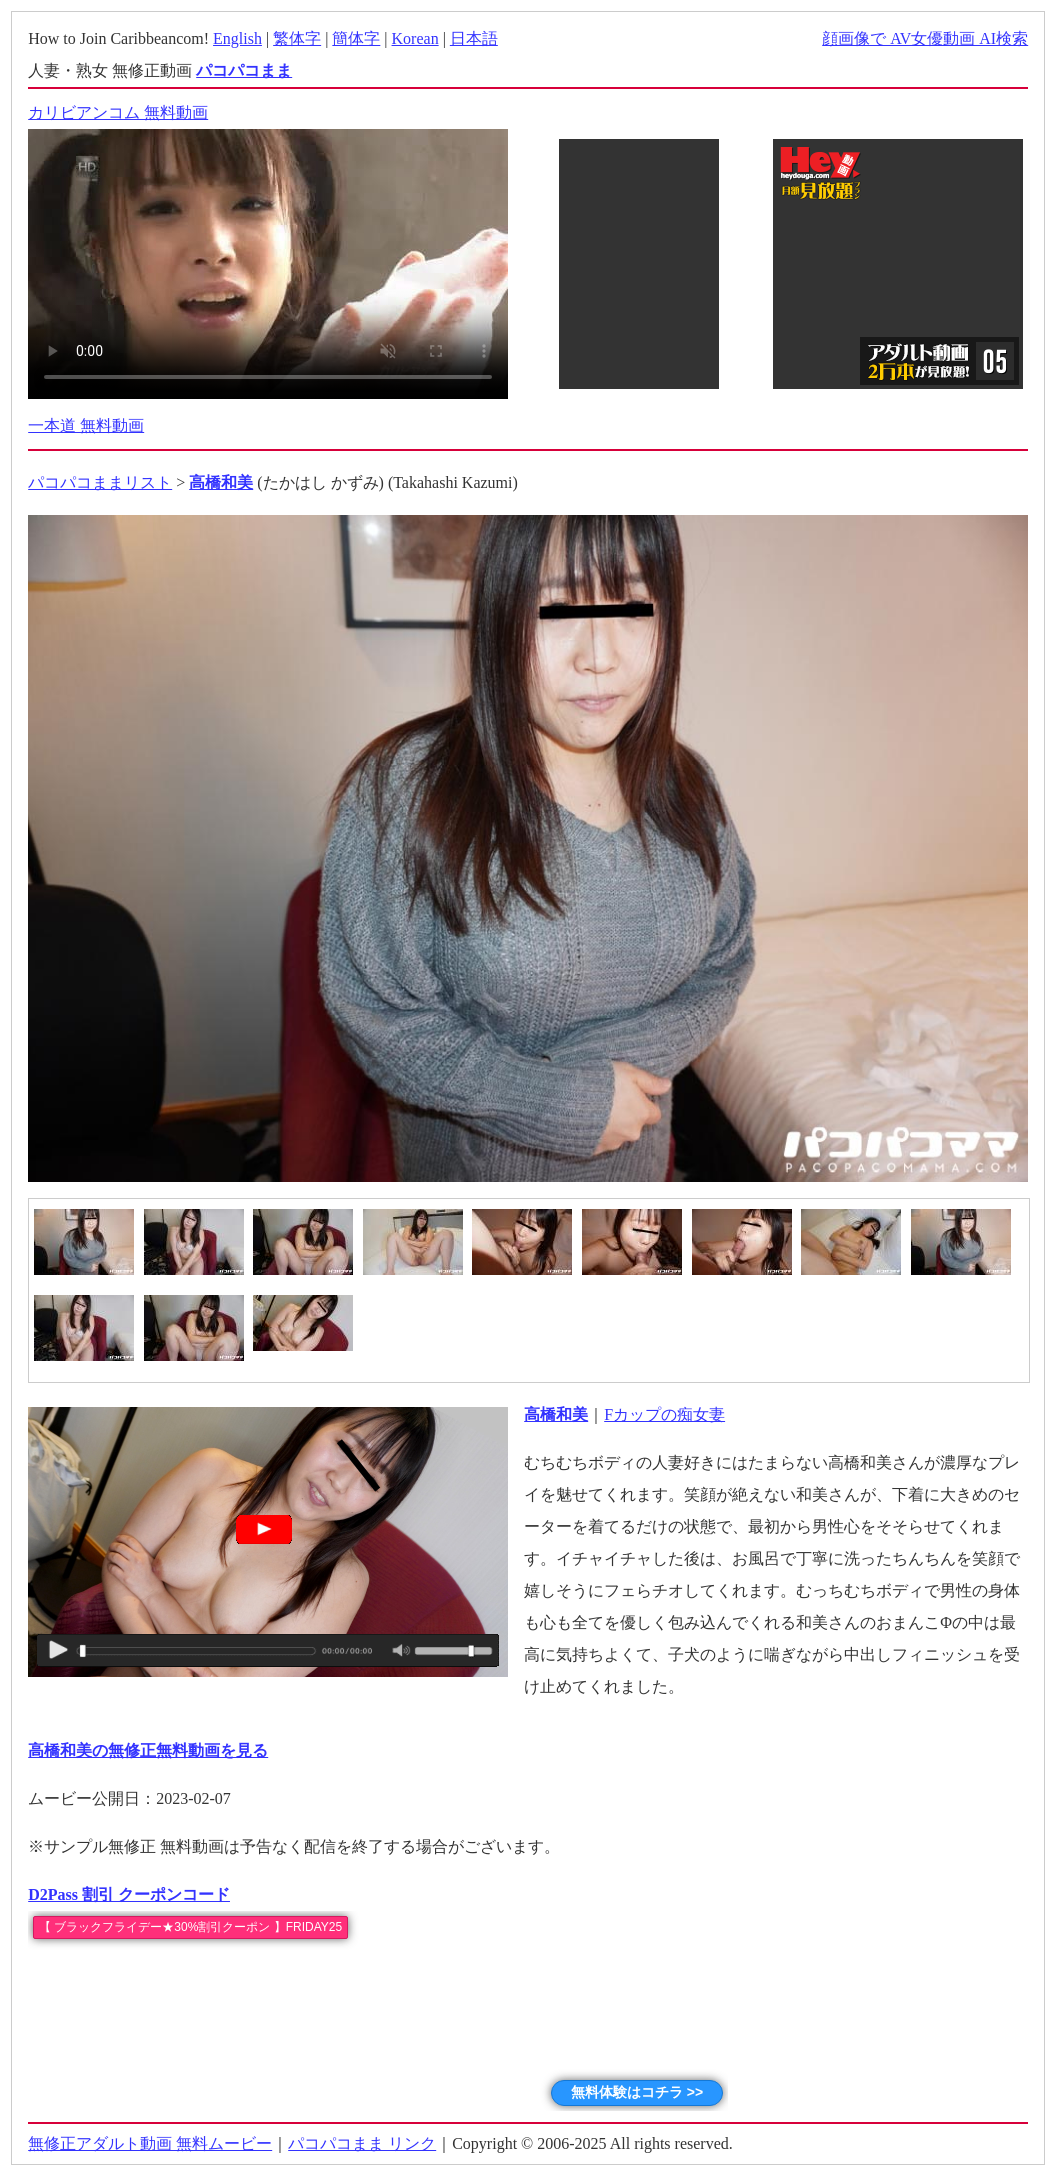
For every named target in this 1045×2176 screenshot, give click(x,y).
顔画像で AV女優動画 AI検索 (925, 38)
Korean (415, 38)
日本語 (474, 38)
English (237, 38)
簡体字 (356, 38)
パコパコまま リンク (362, 2143)
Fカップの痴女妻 (664, 1414)
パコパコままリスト (100, 482)
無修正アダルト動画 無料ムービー (150, 2143)
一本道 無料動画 (86, 425)
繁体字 (297, 38)
